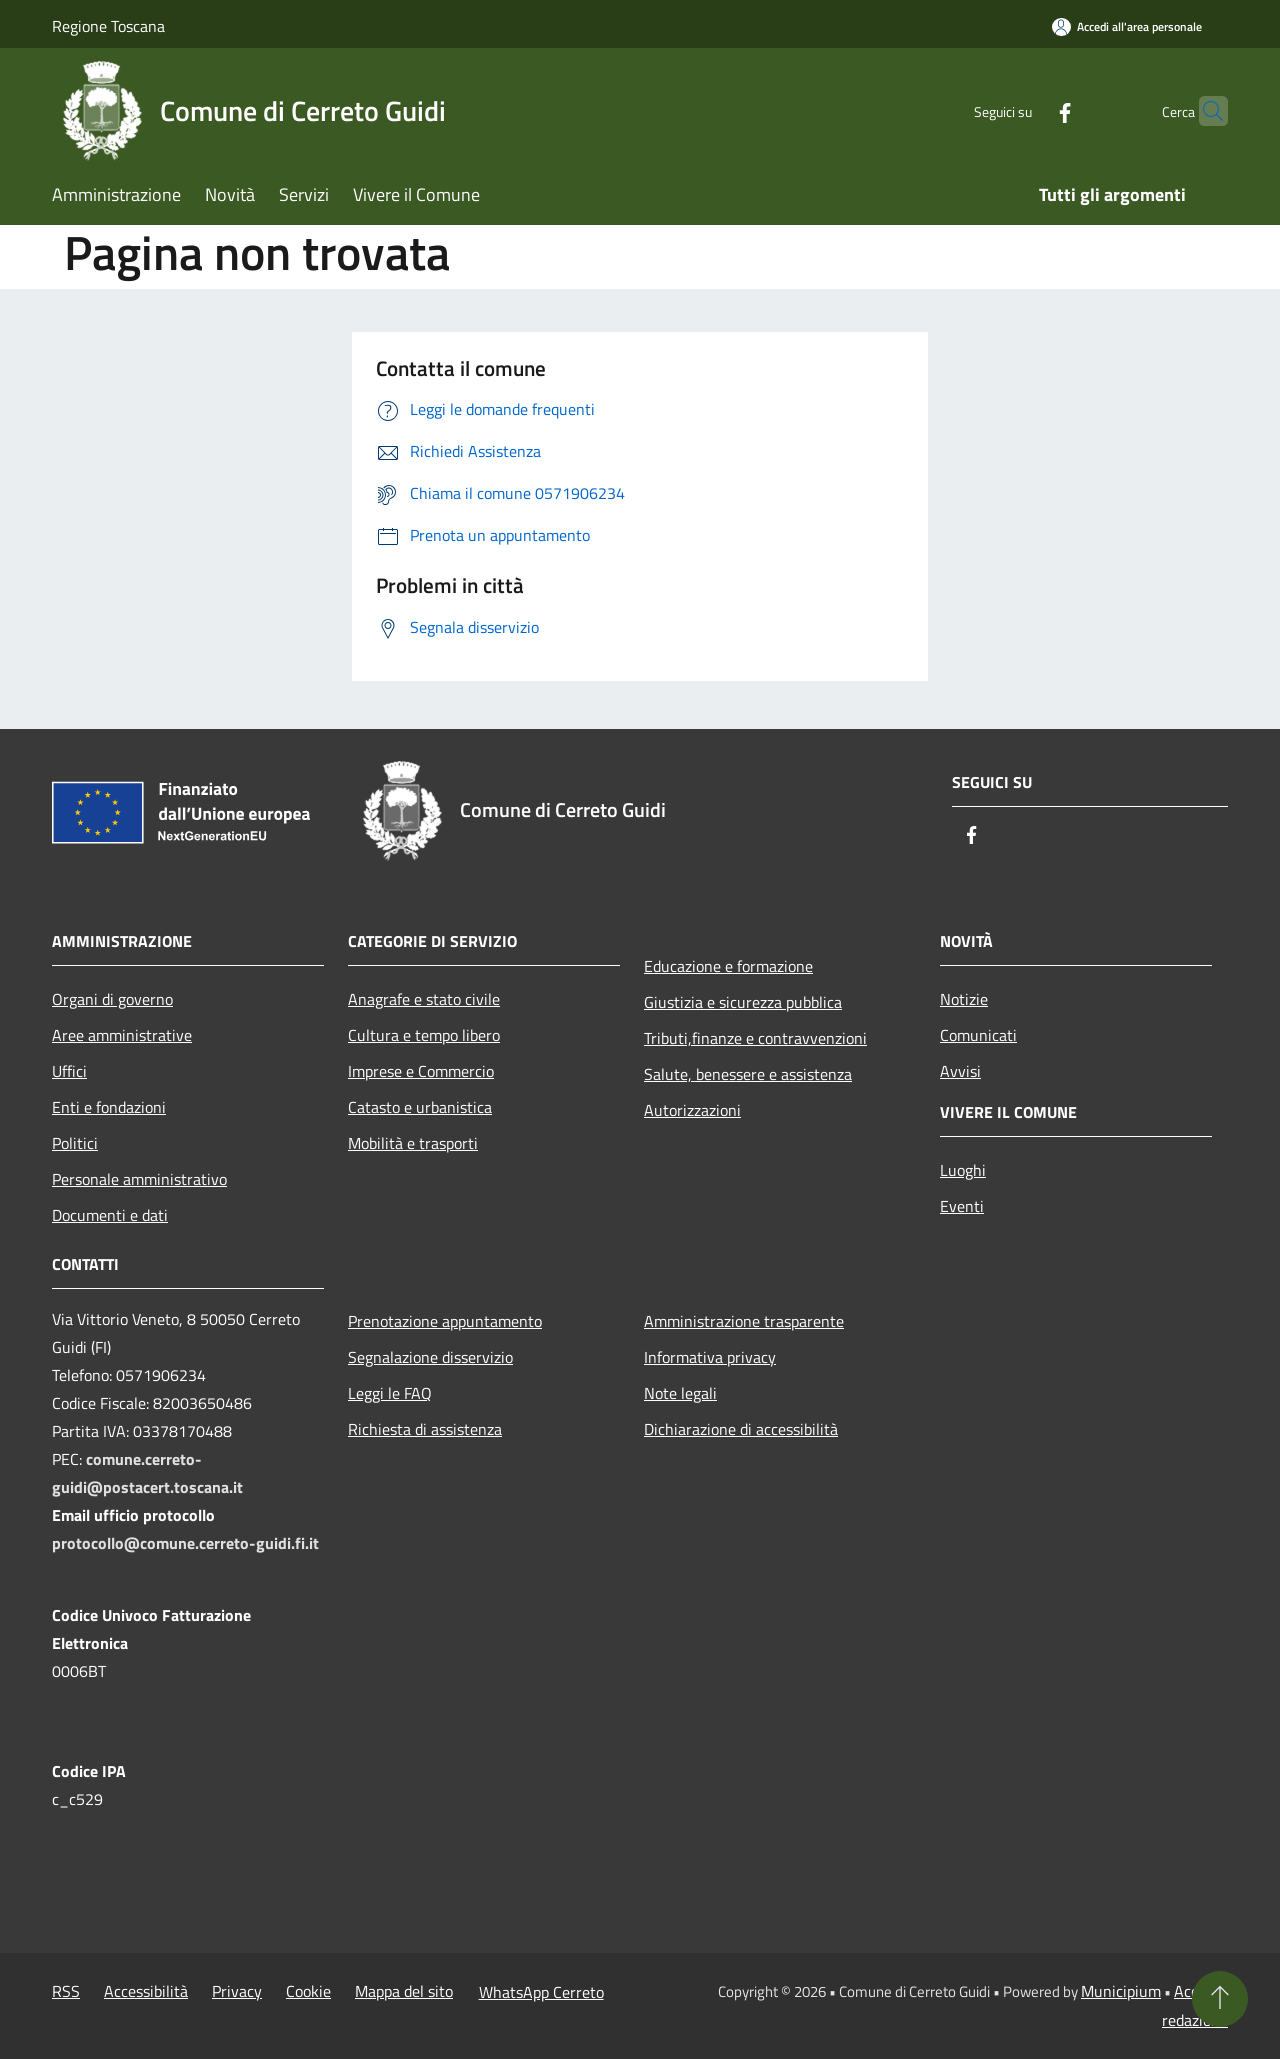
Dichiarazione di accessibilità (741, 1429)
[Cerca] (1204, 111)
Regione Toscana (108, 26)
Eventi (962, 1206)
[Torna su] (1220, 1999)
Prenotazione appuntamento (445, 1321)
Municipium (1121, 1991)
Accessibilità (146, 1991)
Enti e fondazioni (109, 1107)
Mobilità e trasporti (413, 1143)
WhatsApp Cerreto (541, 1992)
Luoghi (963, 1170)
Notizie (964, 999)
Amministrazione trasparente (744, 1321)
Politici (75, 1143)
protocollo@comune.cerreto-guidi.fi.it (185, 1543)
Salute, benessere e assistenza (748, 1074)
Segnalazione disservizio (430, 1357)
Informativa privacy (710, 1357)
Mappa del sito (404, 1991)
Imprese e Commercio (421, 1071)
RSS (66, 1991)
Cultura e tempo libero (424, 1035)
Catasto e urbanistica (420, 1107)
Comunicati (978, 1035)
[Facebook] (1026, 110)
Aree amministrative (122, 1035)
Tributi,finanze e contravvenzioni (755, 1038)
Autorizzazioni (692, 1110)
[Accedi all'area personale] (1127, 26)
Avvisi (960, 1071)
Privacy (237, 1991)
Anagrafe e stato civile (424, 999)
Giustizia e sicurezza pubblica (743, 1002)
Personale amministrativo (139, 1179)
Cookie (308, 1991)
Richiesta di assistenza (425, 1429)
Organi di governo (112, 999)
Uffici (69, 1071)
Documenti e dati (110, 1215)
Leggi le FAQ (390, 1393)
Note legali (680, 1393)
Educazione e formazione (728, 966)
